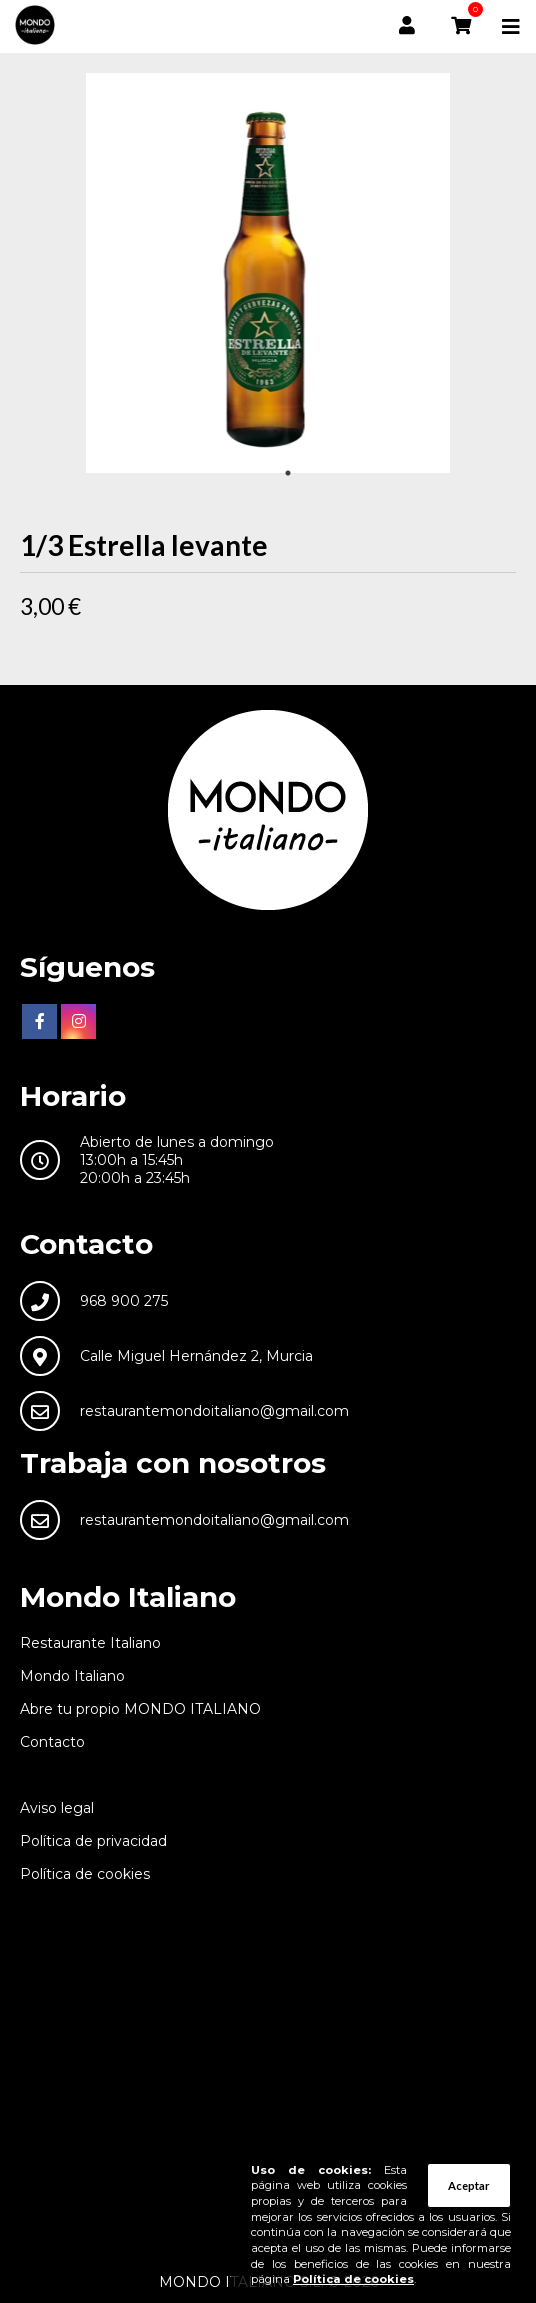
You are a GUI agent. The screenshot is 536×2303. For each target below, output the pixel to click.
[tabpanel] (268, 273)
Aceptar (469, 2185)
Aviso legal (57, 1808)
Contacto (52, 1742)
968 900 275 (124, 1301)
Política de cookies (85, 1874)
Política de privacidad (93, 1841)
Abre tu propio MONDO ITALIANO (140, 1709)
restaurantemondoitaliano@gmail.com (214, 1411)
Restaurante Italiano (90, 1643)
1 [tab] (288, 473)
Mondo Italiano (72, 1676)
